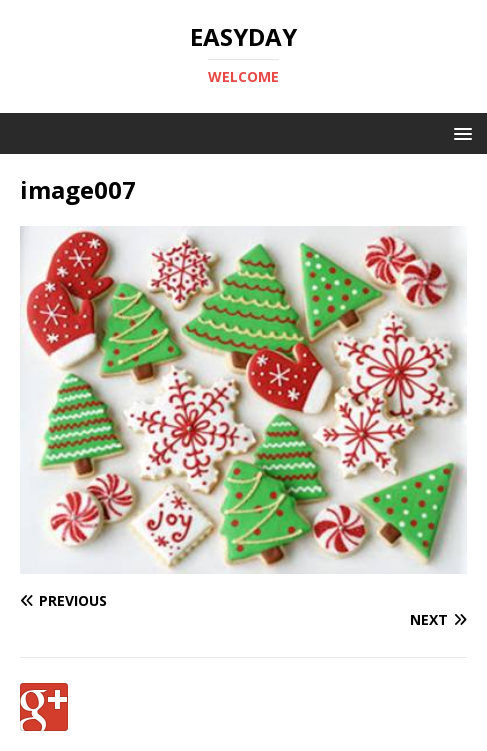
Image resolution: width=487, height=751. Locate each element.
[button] (459, 132)
